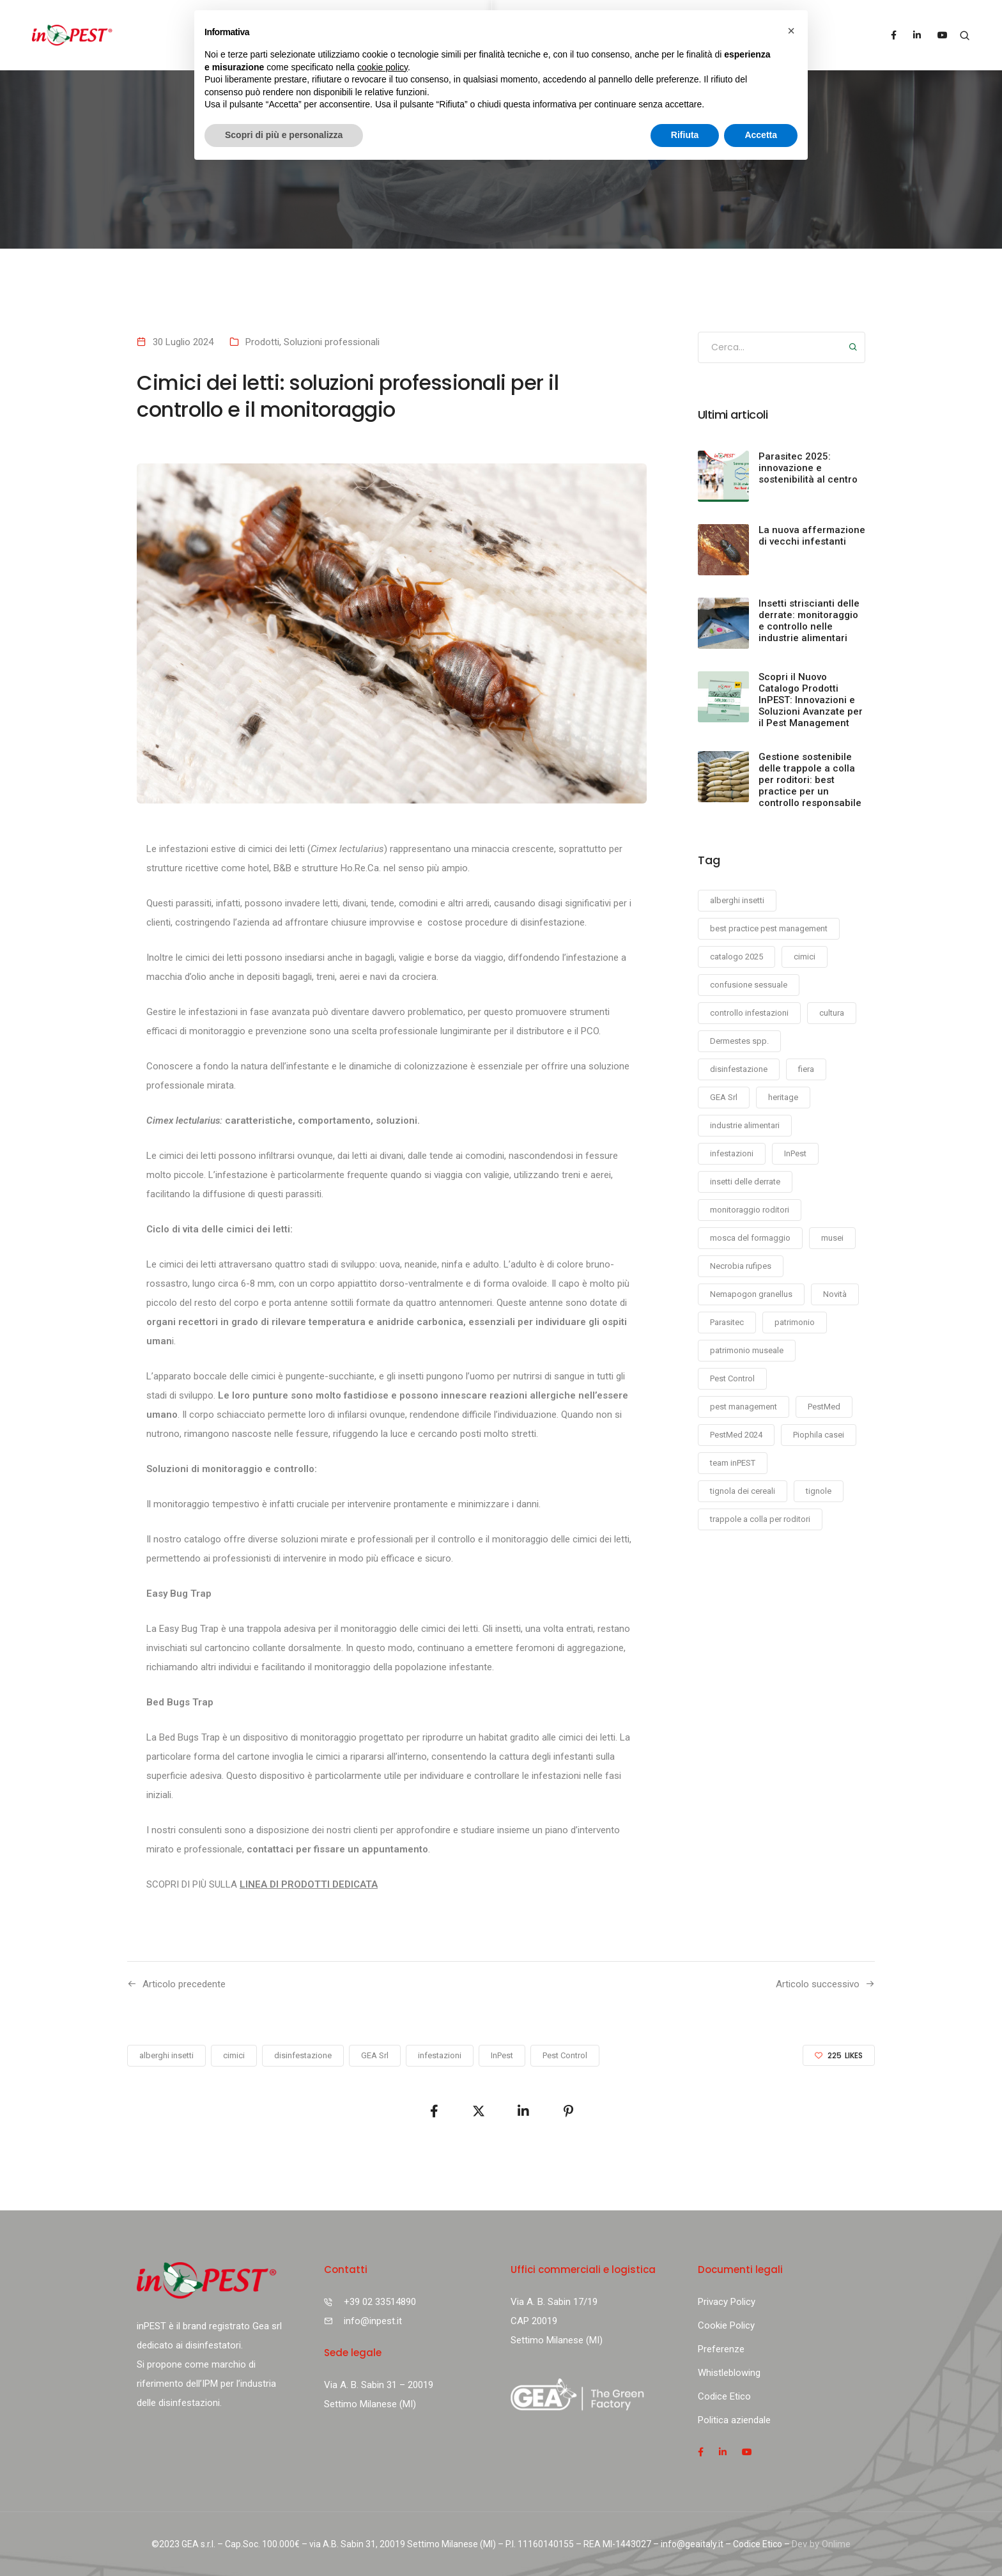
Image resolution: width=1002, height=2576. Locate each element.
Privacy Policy (726, 2302)
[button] (791, 30)
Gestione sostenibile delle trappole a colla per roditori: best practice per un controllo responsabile (810, 780)
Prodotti (262, 342)
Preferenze (721, 2349)
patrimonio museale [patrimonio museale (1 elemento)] (746, 1350)
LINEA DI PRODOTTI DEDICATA (309, 1884)
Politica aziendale (734, 2420)
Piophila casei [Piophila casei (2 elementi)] (818, 1434)
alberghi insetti (166, 2055)
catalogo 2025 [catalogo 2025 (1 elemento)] (736, 956)
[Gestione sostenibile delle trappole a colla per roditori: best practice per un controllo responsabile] (723, 776)
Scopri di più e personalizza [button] (284, 135)
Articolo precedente (184, 1984)
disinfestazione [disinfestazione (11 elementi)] (738, 1069)
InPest (502, 2055)
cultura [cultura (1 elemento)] (831, 1013)
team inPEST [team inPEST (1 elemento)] (732, 1463)
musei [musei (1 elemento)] (832, 1238)
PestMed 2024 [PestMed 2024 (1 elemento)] (736, 1434)
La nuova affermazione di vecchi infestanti (812, 535)
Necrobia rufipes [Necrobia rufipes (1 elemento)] (740, 1266)
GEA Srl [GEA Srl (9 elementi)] (723, 1097)
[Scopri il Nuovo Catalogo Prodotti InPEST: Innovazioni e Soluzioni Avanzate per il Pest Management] (723, 696)
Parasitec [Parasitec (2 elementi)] (727, 1322)
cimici (234, 2055)
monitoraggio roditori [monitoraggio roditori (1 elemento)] (749, 1209)
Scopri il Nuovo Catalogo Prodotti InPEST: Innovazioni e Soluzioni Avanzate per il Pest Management (811, 700)
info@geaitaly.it (692, 2544)
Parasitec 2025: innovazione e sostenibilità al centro (808, 468)
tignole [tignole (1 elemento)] (818, 1491)
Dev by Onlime (821, 2544)
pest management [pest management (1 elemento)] (743, 1406)
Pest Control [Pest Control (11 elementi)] (732, 1378)
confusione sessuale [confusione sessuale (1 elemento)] (748, 984)
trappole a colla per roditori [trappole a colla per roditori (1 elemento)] (760, 1519)
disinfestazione (303, 2055)
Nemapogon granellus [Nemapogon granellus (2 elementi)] (751, 1294)
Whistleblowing (729, 2372)
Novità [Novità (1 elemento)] (835, 1294)
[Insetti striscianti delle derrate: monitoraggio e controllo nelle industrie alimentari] (723, 623)
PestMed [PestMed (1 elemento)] (824, 1406)
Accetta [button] (760, 135)
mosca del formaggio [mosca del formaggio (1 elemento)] (750, 1238)
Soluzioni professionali (332, 342)
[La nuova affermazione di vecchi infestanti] (723, 549)
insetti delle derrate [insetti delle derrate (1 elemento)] (745, 1181)
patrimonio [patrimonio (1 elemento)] (795, 1322)
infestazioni (439, 2055)
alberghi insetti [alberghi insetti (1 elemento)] (737, 900)
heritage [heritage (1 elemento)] (783, 1097)
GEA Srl (375, 2055)
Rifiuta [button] (685, 135)
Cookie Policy (726, 2325)
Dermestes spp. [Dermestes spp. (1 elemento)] (739, 1041)
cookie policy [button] (382, 67)
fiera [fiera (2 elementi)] (806, 1069)
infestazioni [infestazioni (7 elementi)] (731, 1153)
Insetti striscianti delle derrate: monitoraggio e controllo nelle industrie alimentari (809, 621)
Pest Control (565, 2055)
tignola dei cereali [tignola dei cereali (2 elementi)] (742, 1491)
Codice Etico (724, 2396)
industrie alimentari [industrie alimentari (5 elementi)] (745, 1125)
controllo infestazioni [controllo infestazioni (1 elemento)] (749, 1013)
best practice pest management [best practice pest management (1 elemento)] (769, 928)
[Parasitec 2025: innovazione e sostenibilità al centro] (723, 476)
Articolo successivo (817, 1984)
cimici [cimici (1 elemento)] (804, 956)
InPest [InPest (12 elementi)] (795, 1153)
